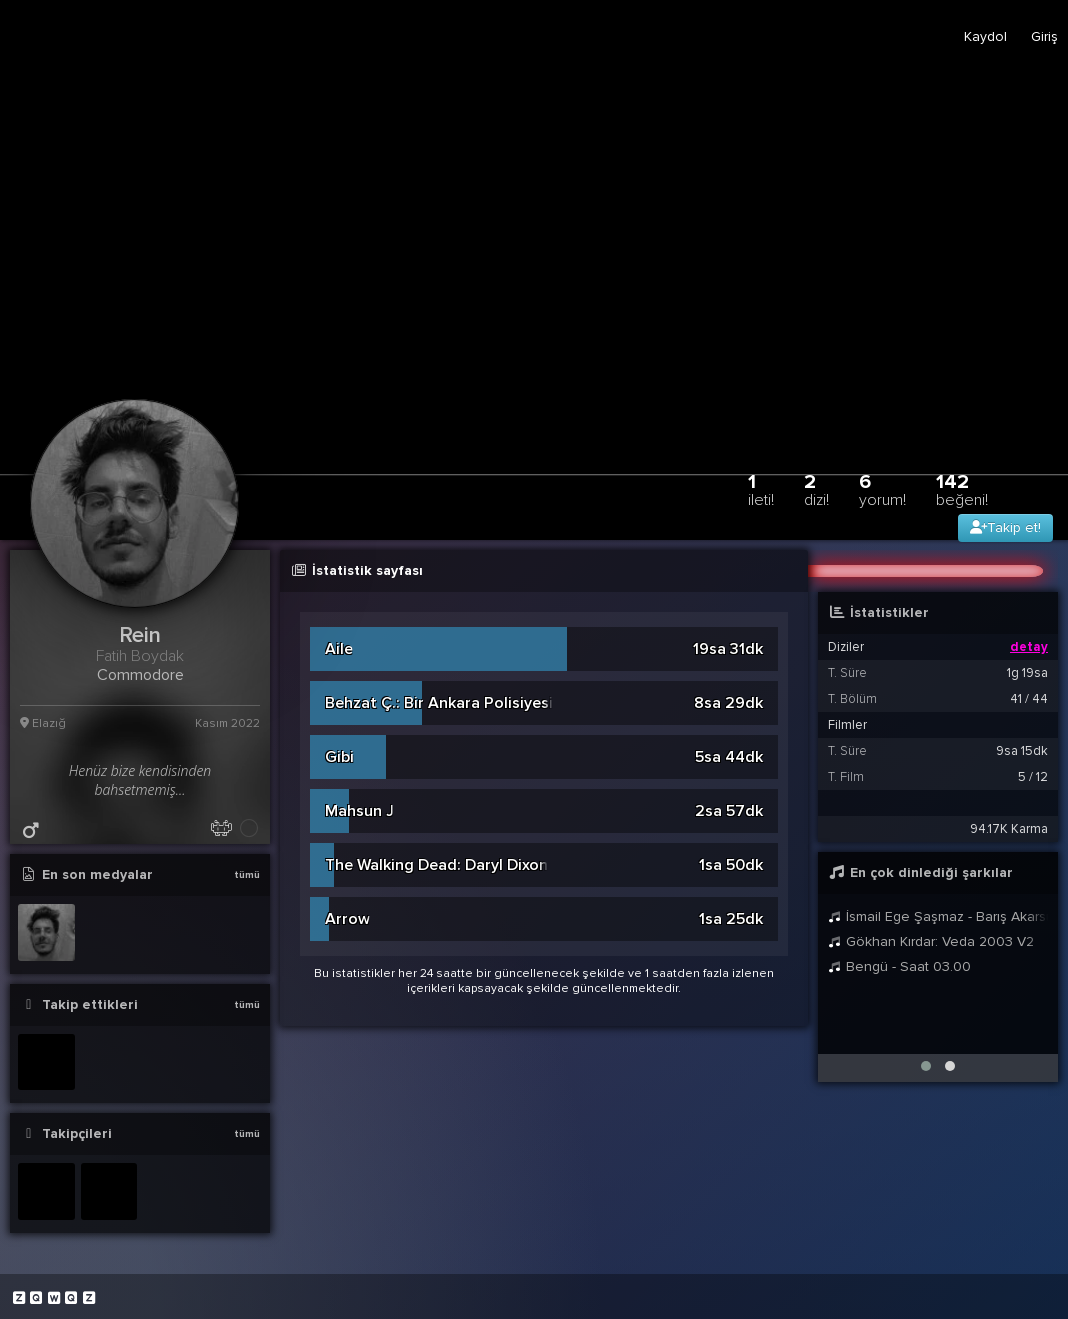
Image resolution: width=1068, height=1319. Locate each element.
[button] (926, 1066)
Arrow (347, 919)
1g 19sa (1027, 673)
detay (1029, 647)
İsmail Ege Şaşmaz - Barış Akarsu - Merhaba (938, 916)
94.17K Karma (1009, 829)
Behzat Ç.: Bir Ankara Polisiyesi (439, 703)
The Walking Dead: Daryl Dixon (436, 865)
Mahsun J (359, 811)
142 (962, 489)
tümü (247, 875)
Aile (339, 649)
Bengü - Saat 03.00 (899, 966)
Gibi (339, 757)
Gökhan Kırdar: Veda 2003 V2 (931, 941)
